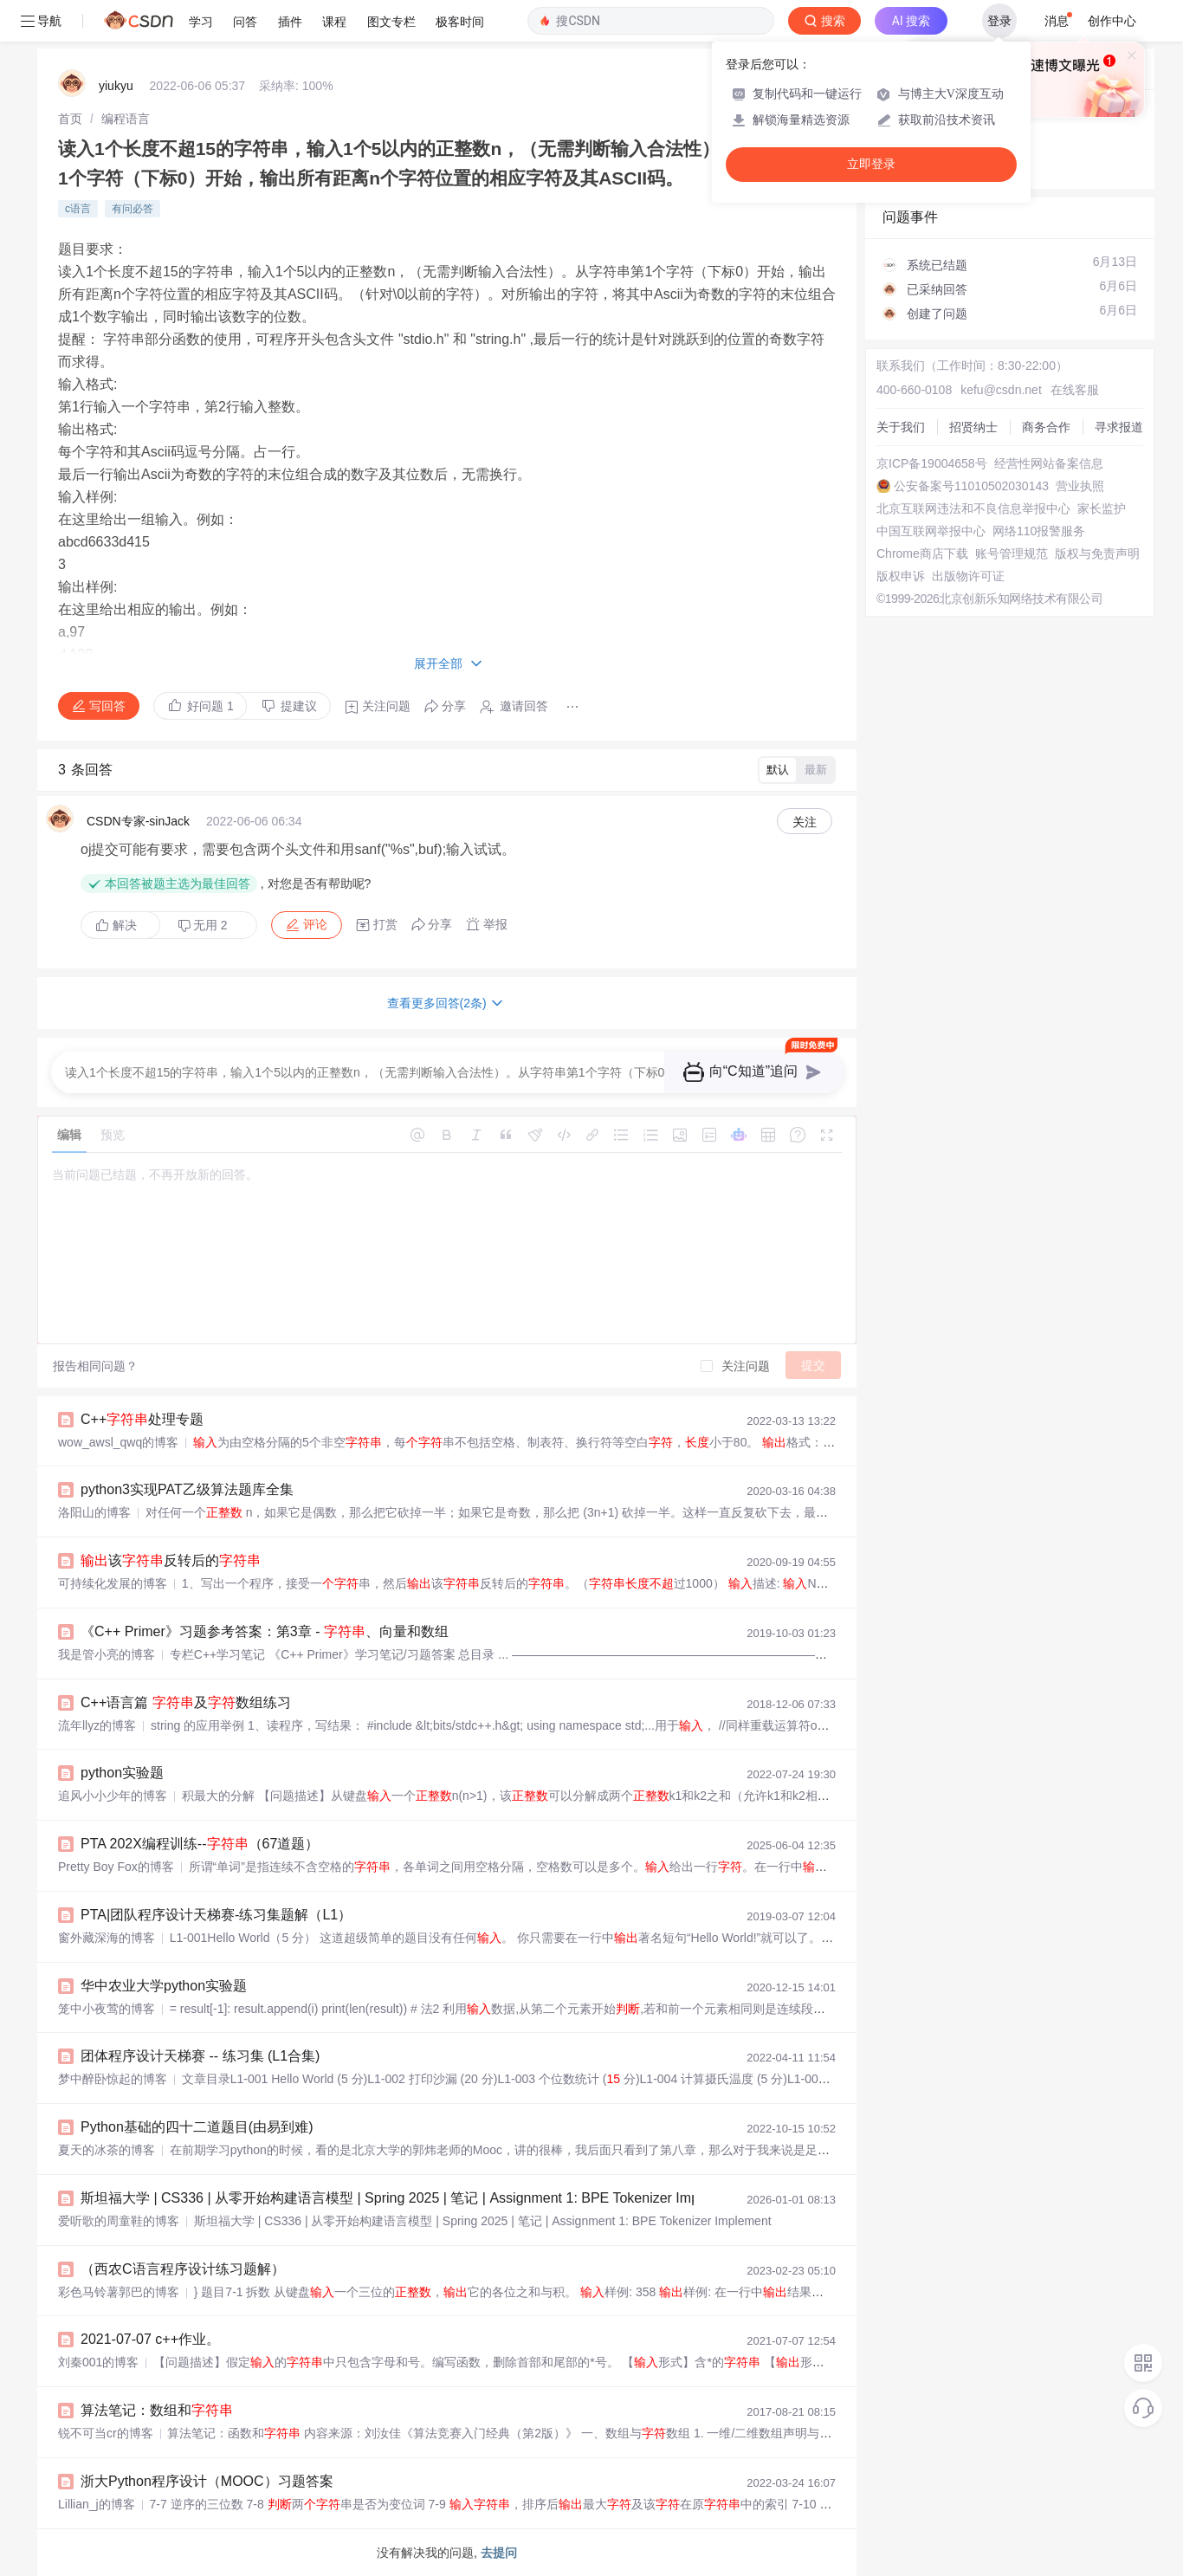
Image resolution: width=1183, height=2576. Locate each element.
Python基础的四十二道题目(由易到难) (197, 2127)
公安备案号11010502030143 (971, 486)
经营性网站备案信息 (1048, 463)
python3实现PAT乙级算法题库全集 (187, 1489)
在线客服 (1074, 390)
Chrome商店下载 (922, 553)
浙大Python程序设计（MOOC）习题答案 (207, 2481)
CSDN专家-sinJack (138, 821)
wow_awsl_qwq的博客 (118, 1442)
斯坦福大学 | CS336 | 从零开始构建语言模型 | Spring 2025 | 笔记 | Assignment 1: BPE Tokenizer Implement (410, 2198)
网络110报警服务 (1038, 531)
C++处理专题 (142, 1419)
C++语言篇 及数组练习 (186, 1702)
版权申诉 (900, 576)
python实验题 (122, 1772)
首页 (70, 119)
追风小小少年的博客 (112, 1796)
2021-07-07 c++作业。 (150, 2339)
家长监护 (1101, 508)
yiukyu (116, 86)
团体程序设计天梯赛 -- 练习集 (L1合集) (200, 2056)
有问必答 (132, 209)
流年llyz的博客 (97, 1725)
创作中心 (1112, 21)
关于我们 (900, 427)
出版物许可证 (968, 576)
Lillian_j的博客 (96, 2504)
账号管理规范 (1011, 553)
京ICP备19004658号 (931, 463)
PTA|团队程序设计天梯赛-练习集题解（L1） (216, 1914)
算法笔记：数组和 (157, 2410)
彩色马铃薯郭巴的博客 (118, 2292)
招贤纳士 (973, 427)
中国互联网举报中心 (931, 531)
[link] (70, 119)
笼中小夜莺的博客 (106, 2009)
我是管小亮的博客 (106, 1654)
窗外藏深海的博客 (106, 1938)
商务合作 (1046, 427)
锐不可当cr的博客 (105, 2433)
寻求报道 (1119, 427)
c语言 (78, 209)
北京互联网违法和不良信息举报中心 (973, 508)
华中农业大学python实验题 (164, 1985)
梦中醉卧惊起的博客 (112, 2079)
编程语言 (125, 119)
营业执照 (1080, 486)
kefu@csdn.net (1001, 390)
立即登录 (871, 164)
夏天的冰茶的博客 (106, 2150)
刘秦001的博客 (98, 2362)
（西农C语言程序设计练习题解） (183, 2269)
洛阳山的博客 (94, 1512)
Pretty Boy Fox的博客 (116, 1867)
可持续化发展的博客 (112, 1583)
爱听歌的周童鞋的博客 (118, 2221)
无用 (203, 925)
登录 (999, 21)
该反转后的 (171, 1560)
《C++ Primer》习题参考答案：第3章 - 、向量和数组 (265, 1631)
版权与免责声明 (1097, 553)
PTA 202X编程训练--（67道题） (200, 1843)
